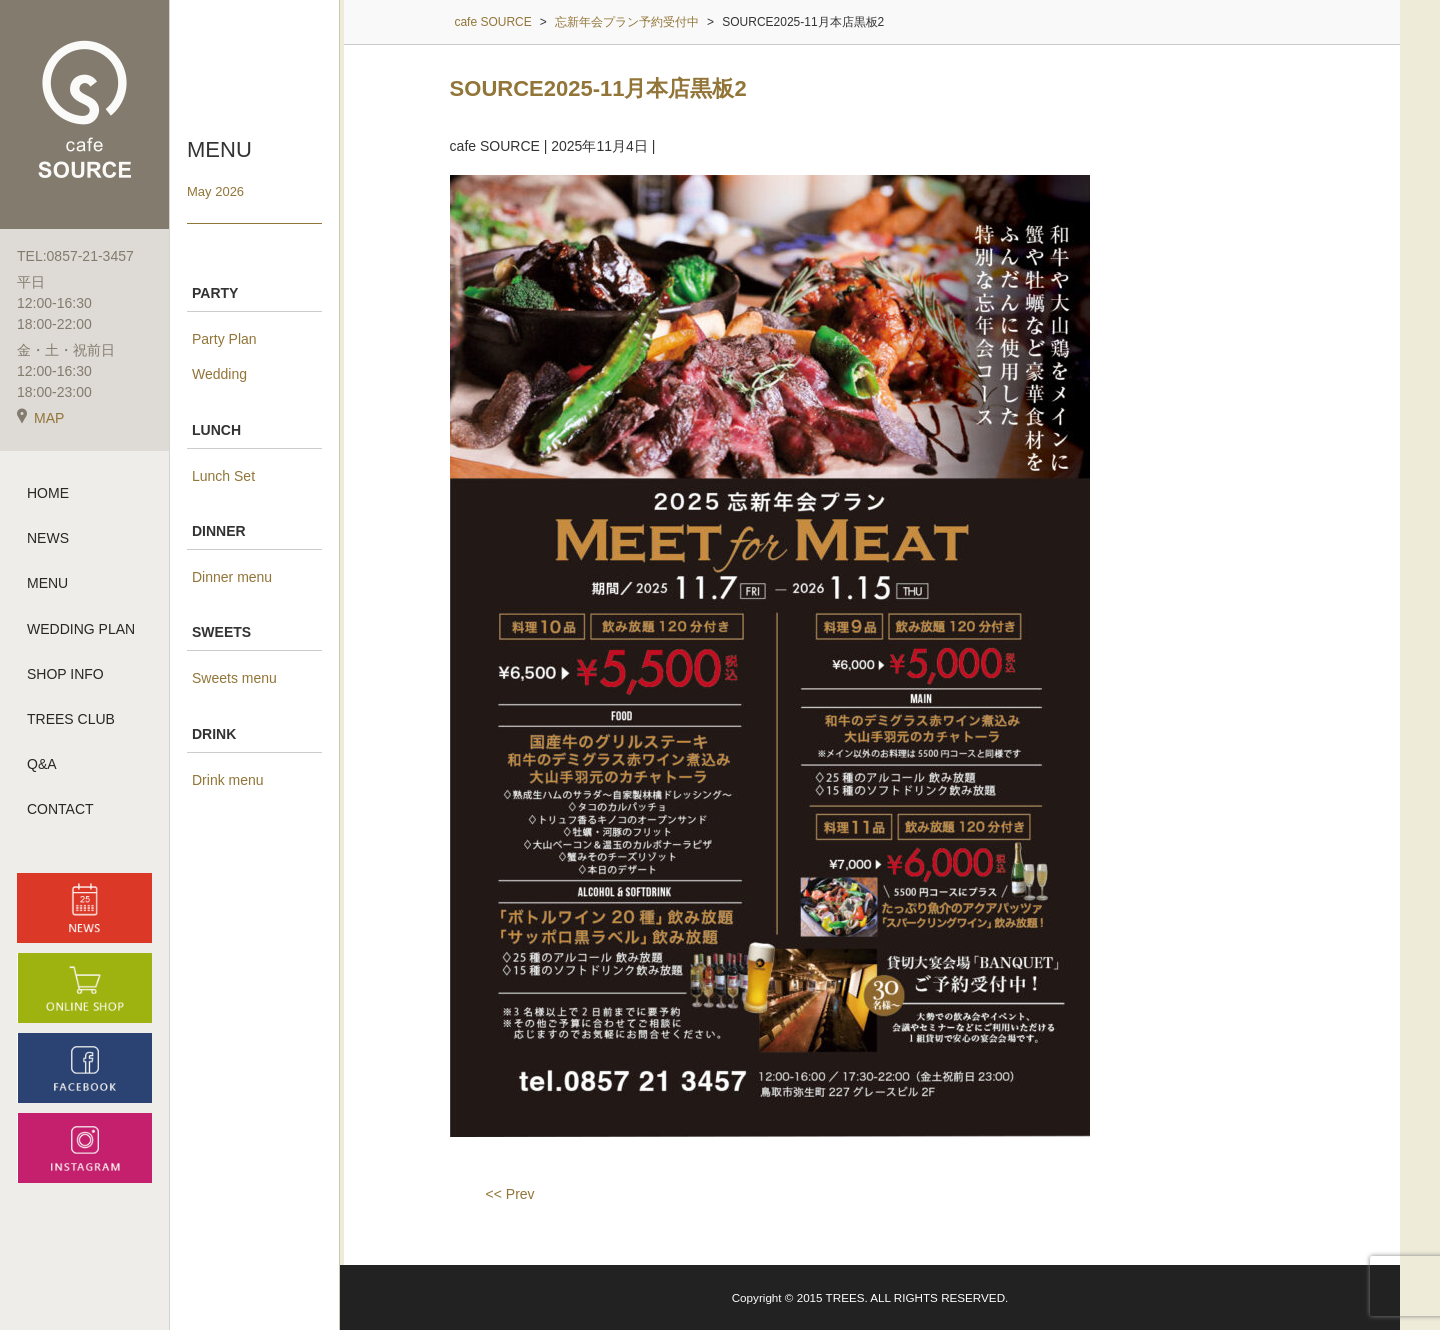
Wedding (219, 374)
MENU (47, 583)
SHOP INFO (65, 674)
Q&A (42, 764)
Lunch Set (223, 476)
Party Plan (224, 339)
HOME (48, 493)
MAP (40, 418)
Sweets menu (234, 678)
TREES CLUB (71, 719)
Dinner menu (232, 577)
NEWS (48, 538)
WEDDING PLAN (81, 629)
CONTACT (60, 809)
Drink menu (228, 780)
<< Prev (510, 1194)
